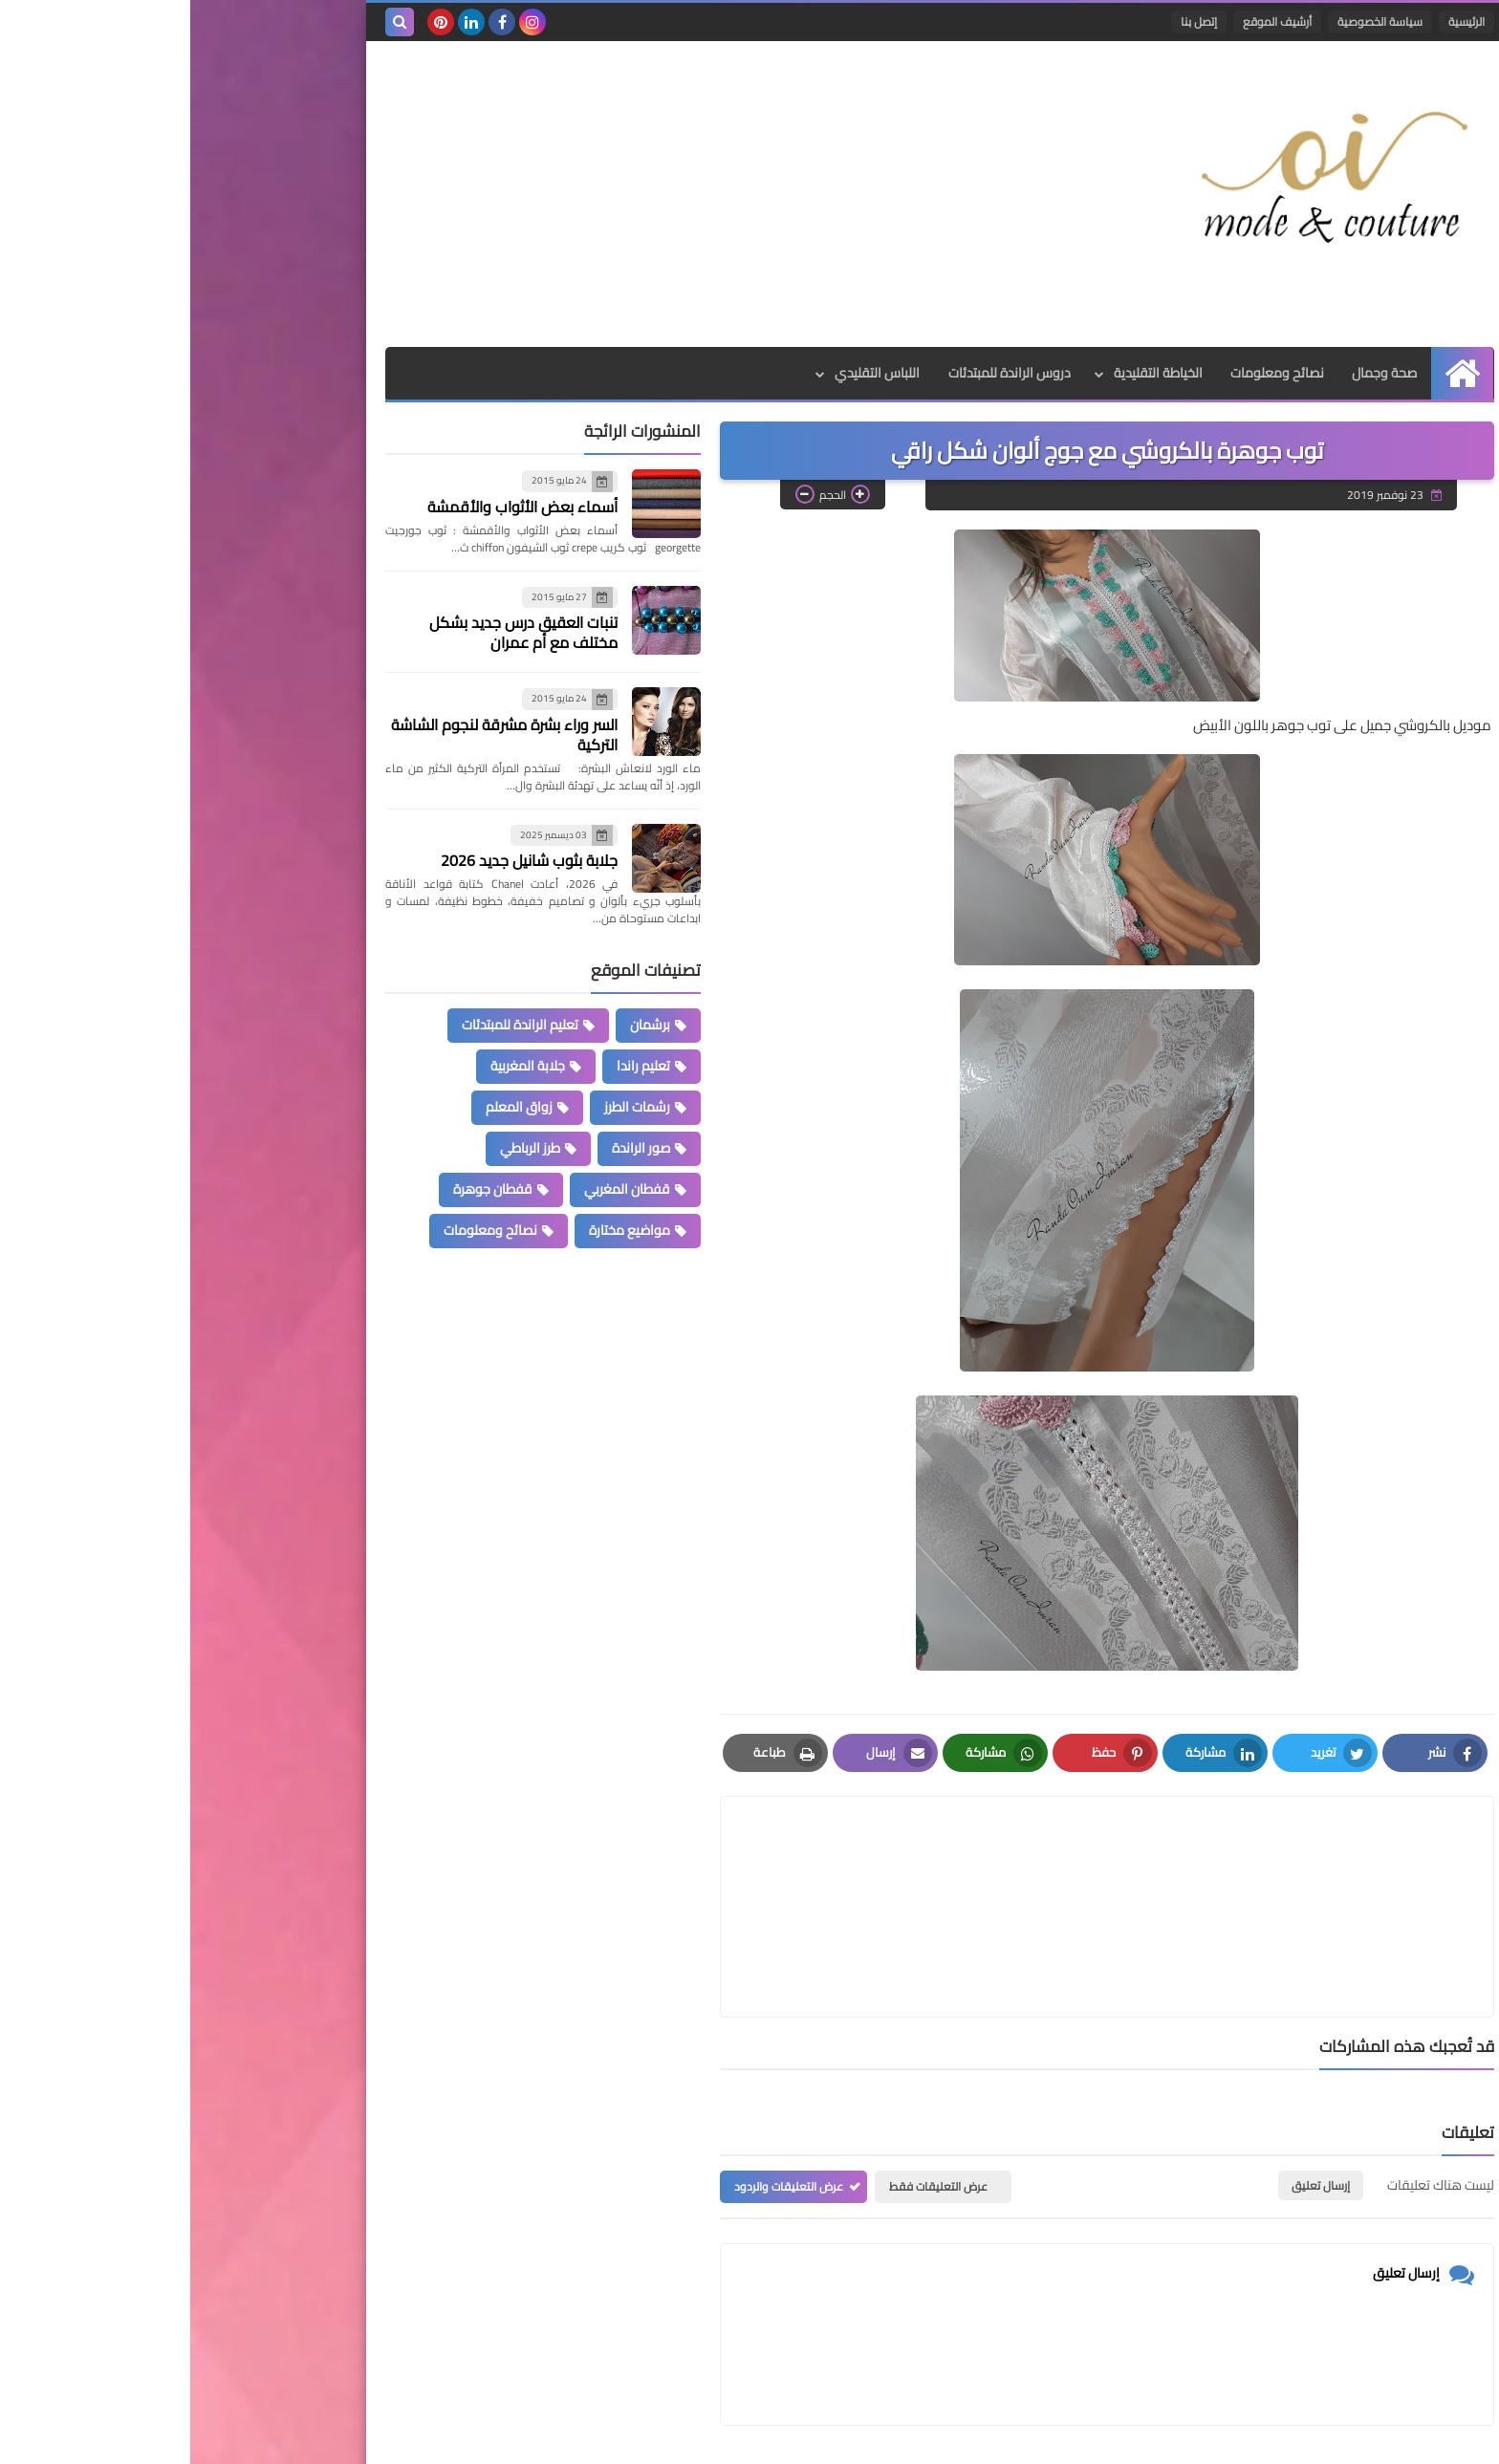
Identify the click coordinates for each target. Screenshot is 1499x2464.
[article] (733, 1861)
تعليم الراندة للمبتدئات (330, 1024)
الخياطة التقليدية (967, 372)
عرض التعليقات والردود (598, 2096)
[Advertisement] (543, 194)
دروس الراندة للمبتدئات (818, 372)
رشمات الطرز (447, 1106)
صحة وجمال (1194, 372)
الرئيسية (1276, 21)
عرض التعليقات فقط (748, 2096)
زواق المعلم (328, 1106)
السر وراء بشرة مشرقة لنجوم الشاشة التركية (314, 734)
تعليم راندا (453, 1065)
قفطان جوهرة (302, 1189)
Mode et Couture (1072, 2438)
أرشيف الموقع (1087, 21)
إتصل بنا (1008, 21)
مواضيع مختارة (439, 1230)
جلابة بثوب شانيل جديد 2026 (338, 860)
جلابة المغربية (337, 1065)
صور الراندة (451, 1147)
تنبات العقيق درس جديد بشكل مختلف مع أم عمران (333, 632)
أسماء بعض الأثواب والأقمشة (332, 506)
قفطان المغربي (437, 1189)
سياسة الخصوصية (1189, 21)
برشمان (460, 1024)
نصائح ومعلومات (1087, 372)
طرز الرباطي (340, 1147)
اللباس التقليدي (685, 372)
